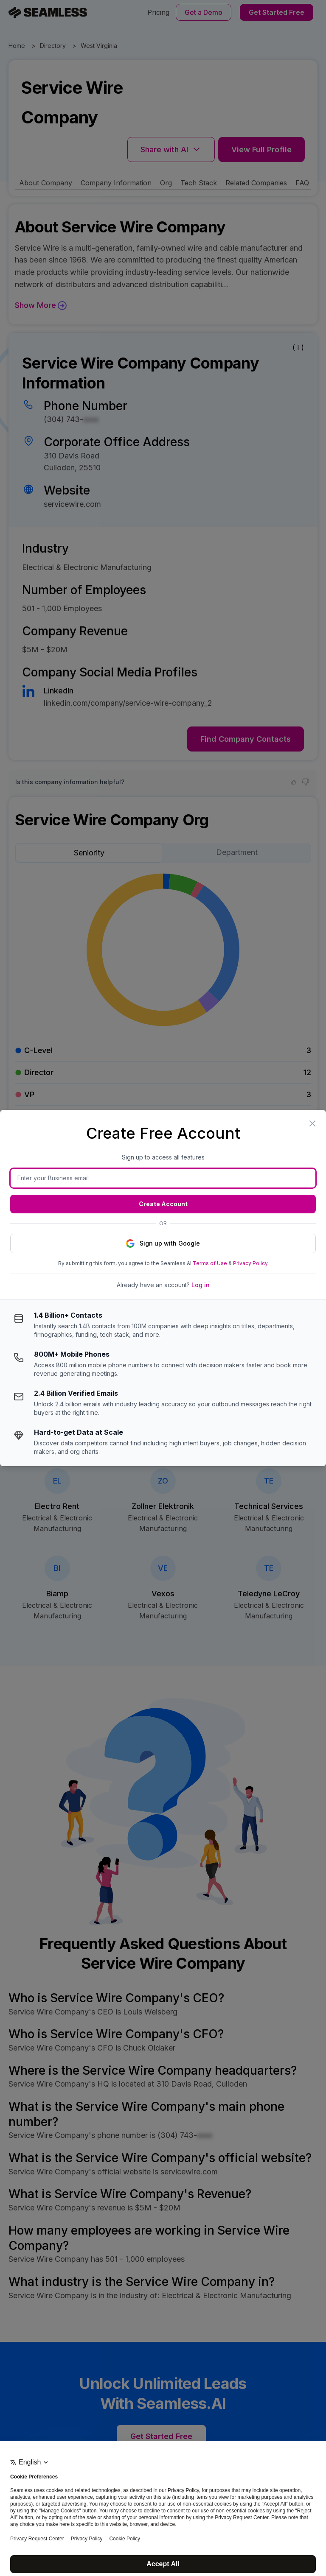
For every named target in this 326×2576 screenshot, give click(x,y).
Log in (200, 1284)
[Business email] (163, 1178)
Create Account (163, 1203)
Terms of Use (210, 1263)
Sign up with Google (163, 1243)
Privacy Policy (250, 1263)
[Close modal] (312, 1123)
